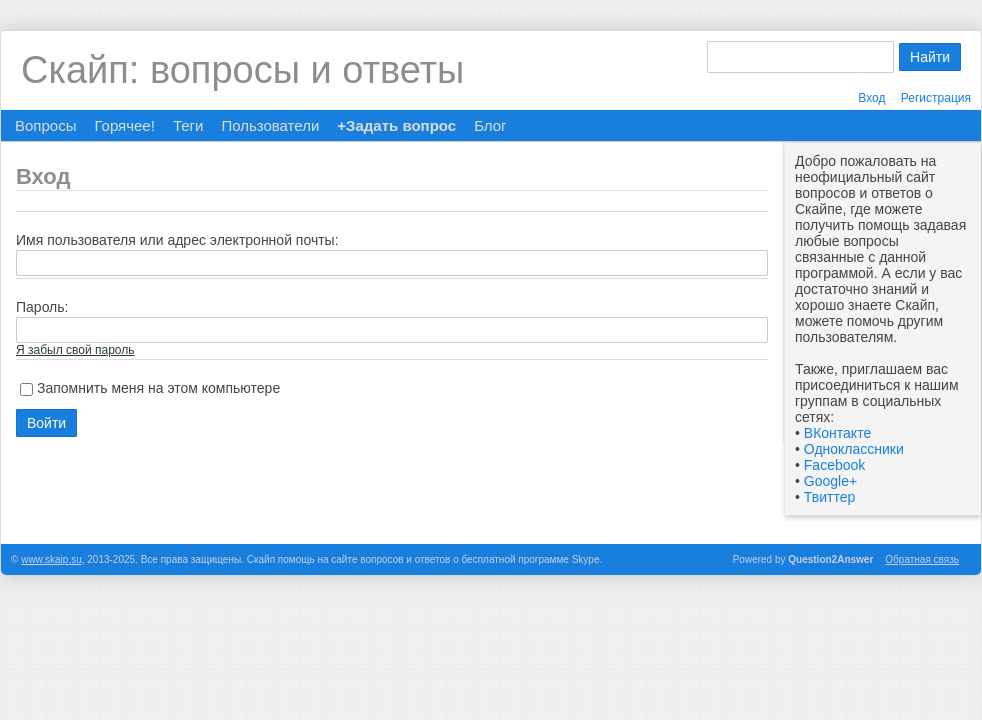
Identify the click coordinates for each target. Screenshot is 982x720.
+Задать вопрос (396, 125)
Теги (188, 125)
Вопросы (45, 125)
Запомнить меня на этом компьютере (158, 388)
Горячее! (124, 125)
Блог (490, 125)
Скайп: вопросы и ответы (242, 70)
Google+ (830, 481)
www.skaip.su (51, 559)
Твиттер (829, 497)
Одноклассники (854, 449)
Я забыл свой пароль (75, 350)
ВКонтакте (837, 433)
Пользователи (270, 125)
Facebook (834, 465)
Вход (871, 98)
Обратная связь (922, 559)
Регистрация (936, 98)
